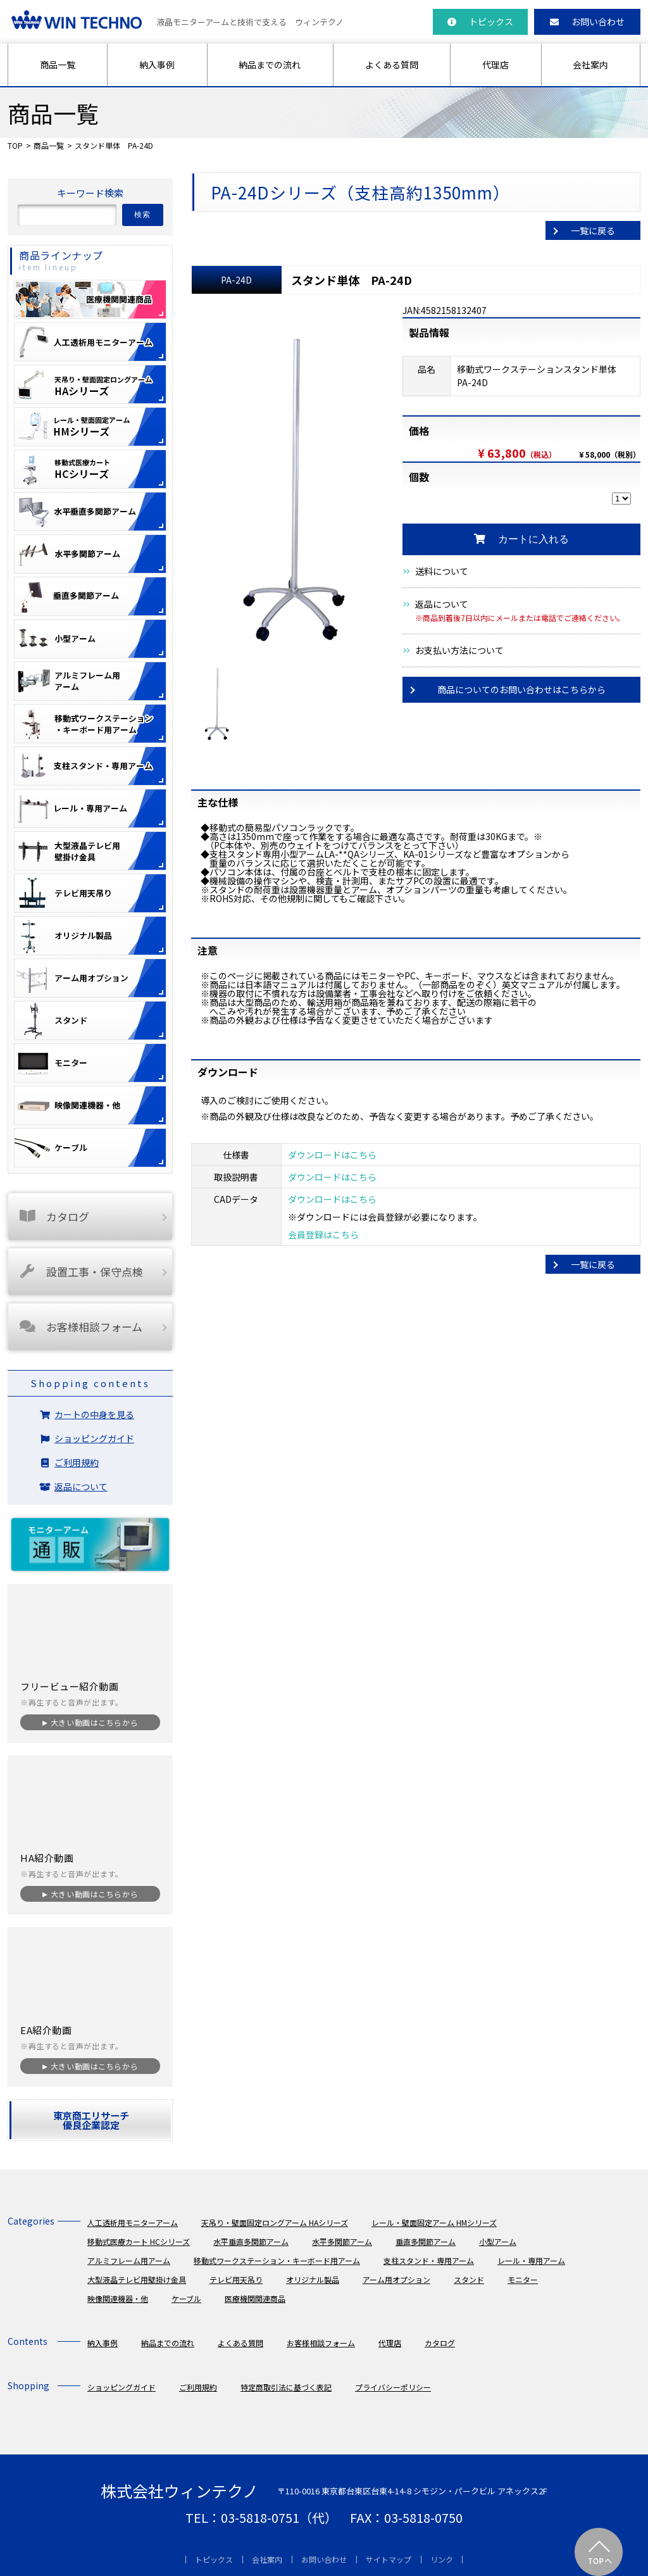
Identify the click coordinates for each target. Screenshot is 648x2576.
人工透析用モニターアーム (132, 2222)
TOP (15, 145)
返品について (441, 604)
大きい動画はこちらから (94, 1722)
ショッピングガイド (94, 1438)
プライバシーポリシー (393, 2387)
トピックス (480, 21)
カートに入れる (521, 539)
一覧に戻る (593, 230)
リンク (441, 2559)
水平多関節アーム (342, 2241)
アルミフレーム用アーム (128, 2260)
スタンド (469, 2279)
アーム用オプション (396, 2279)
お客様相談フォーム (80, 1327)
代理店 (495, 64)
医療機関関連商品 (255, 2298)
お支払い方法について (459, 650)
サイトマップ (388, 2559)
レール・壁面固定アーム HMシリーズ (434, 2222)
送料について (441, 571)
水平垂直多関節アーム (251, 2241)
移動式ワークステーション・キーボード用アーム (277, 2260)
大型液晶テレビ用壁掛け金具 (136, 2279)
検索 (142, 214)
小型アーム (497, 2241)
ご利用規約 (76, 1462)
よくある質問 (391, 64)
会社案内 (590, 64)
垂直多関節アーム (426, 2241)
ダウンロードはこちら (332, 1154)
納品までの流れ (270, 64)
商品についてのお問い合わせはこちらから (521, 689)
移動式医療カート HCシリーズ (138, 2241)
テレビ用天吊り (236, 2279)
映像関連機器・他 (117, 2298)
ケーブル (186, 2298)
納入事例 (157, 64)
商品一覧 (57, 64)
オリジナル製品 (312, 2279)
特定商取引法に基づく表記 (286, 2387)
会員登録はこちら (323, 1234)
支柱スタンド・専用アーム (428, 2260)
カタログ (53, 1216)
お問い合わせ (587, 21)
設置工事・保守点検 (80, 1271)
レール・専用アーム (531, 2260)
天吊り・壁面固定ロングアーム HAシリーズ (274, 2222)
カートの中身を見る (94, 1414)
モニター (523, 2279)
